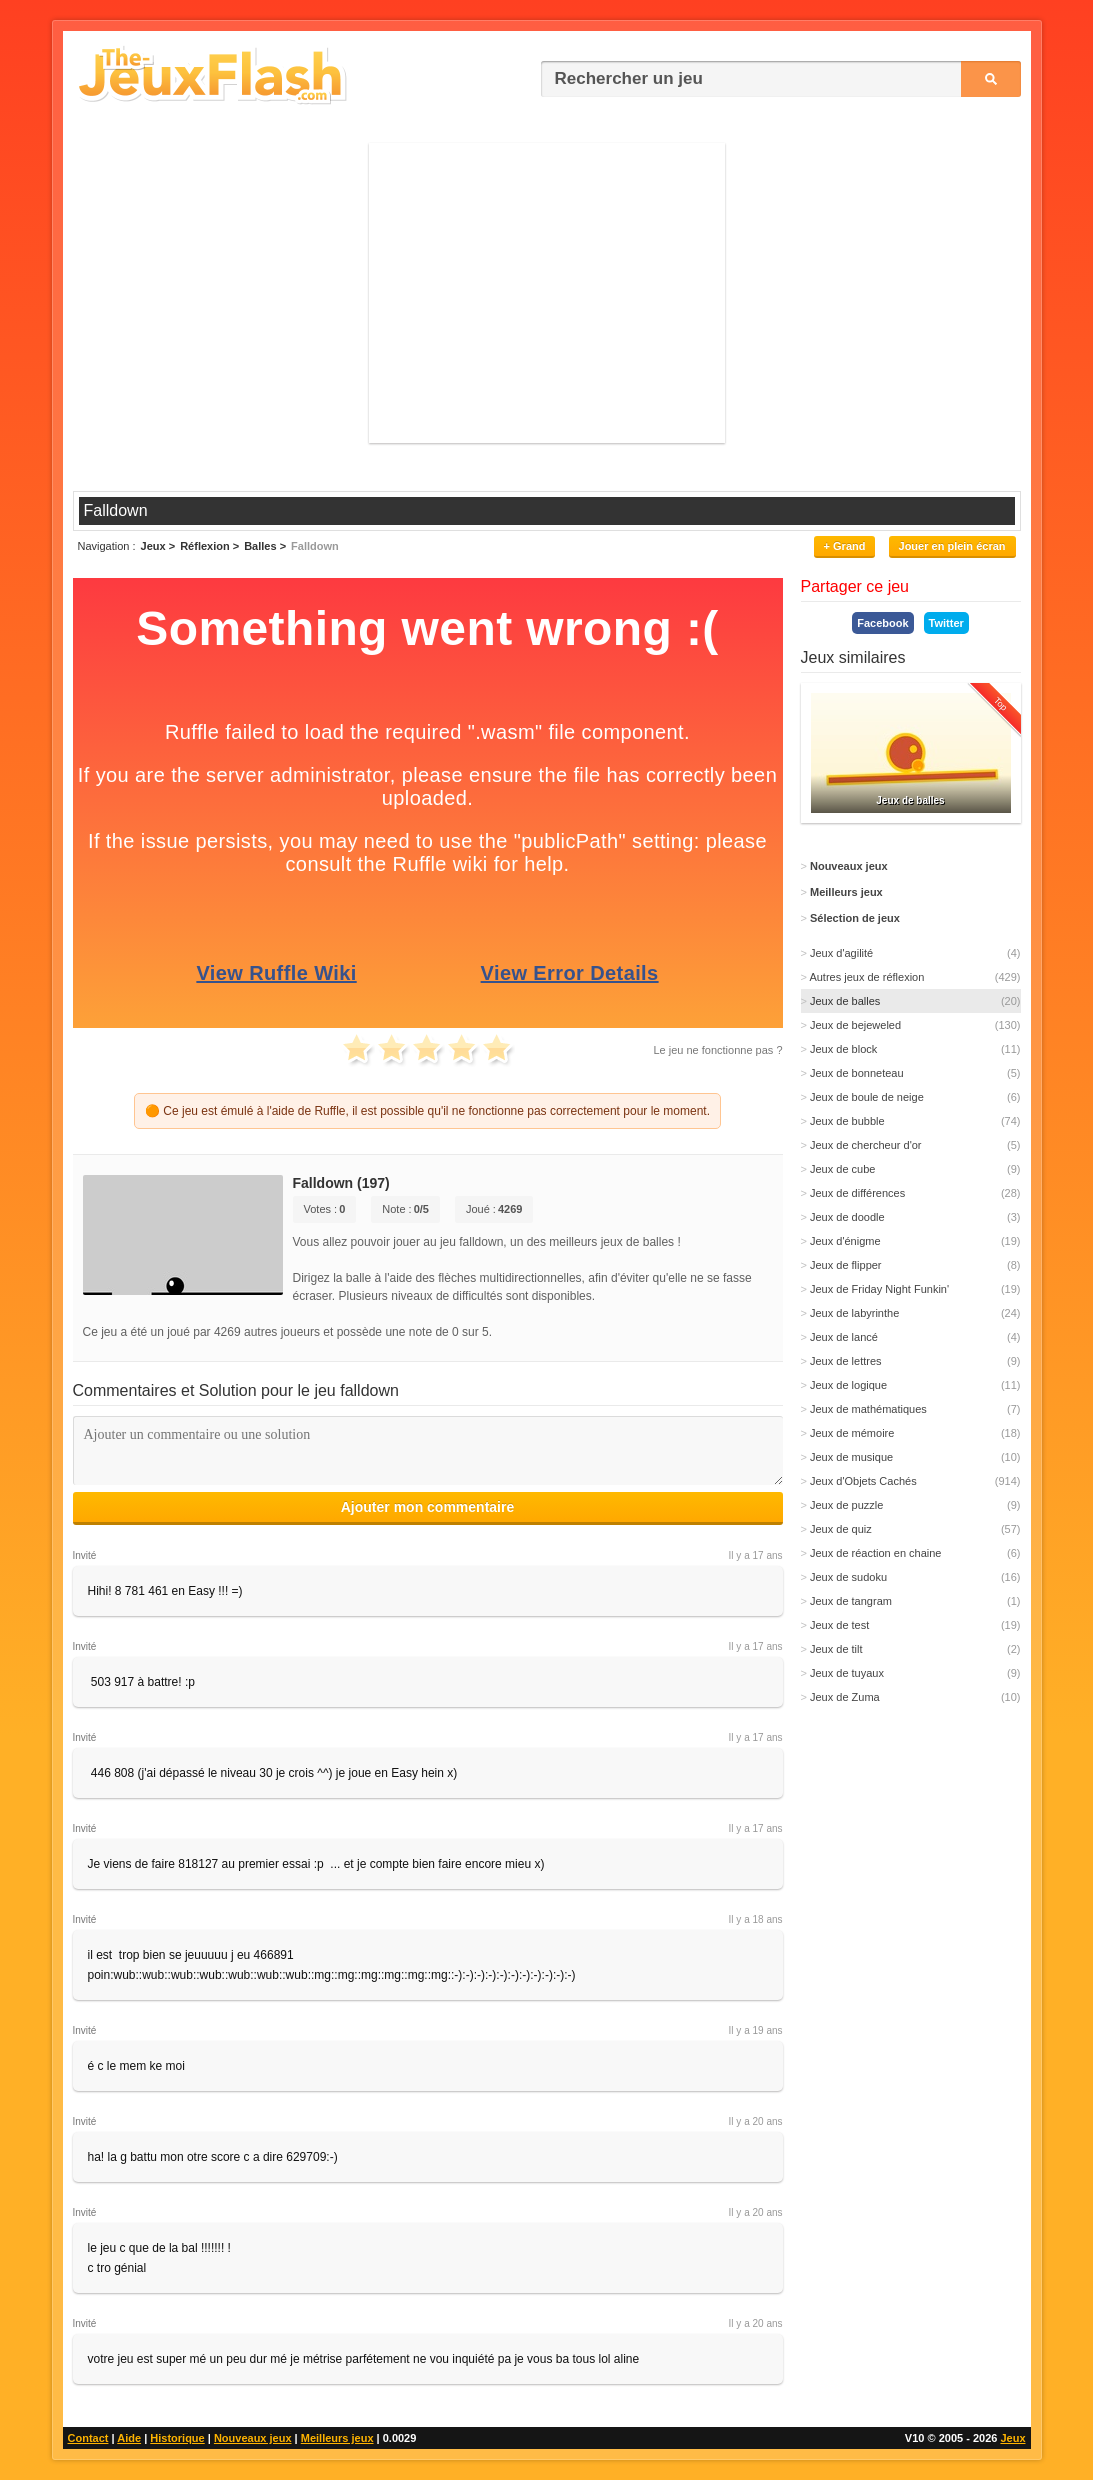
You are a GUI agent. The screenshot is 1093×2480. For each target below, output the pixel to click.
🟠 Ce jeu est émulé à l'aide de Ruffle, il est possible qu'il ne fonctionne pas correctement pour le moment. (427, 1111)
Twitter (946, 623)
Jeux (1012, 2438)
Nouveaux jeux (253, 2438)
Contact (88, 2438)
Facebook (882, 623)
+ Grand (845, 546)
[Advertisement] (547, 293)
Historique (177, 2438)
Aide (129, 2438)
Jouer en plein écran (952, 546)
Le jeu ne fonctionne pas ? (717, 1050)
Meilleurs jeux (337, 2438)
